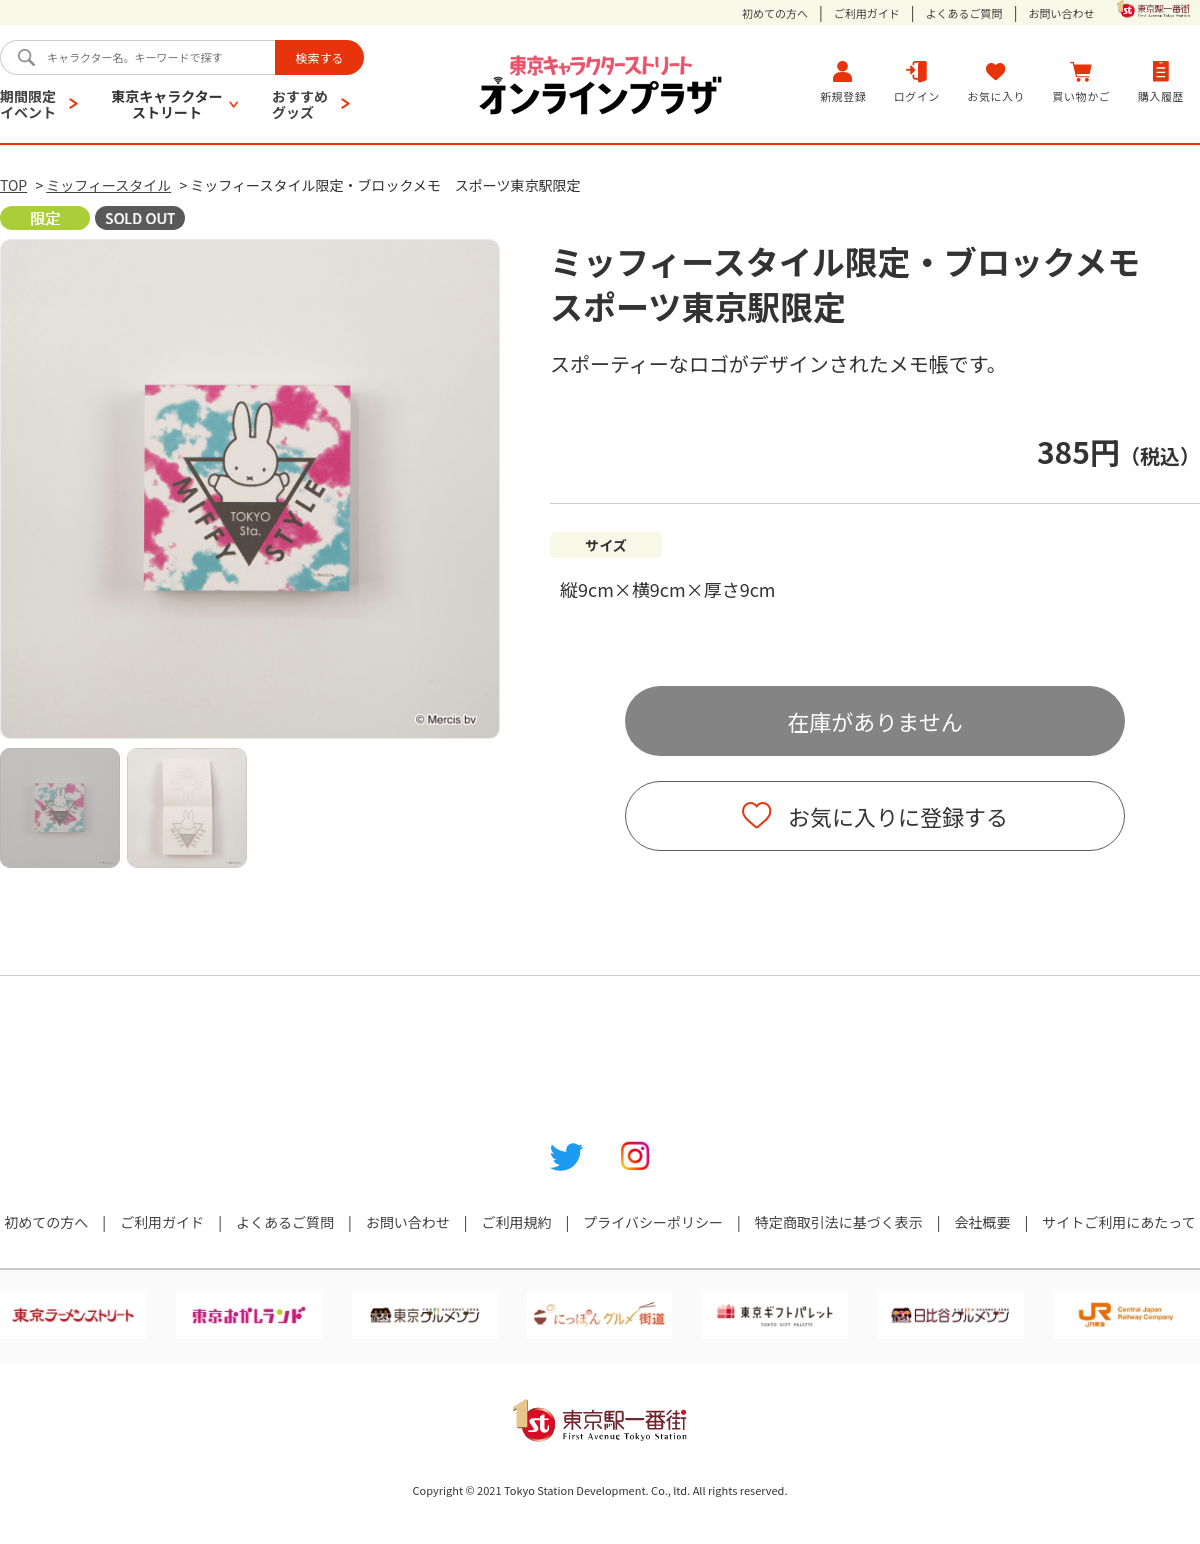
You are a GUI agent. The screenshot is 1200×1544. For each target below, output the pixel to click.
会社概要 (983, 1222)
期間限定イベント (28, 104)
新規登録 (843, 81)
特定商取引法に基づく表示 (839, 1222)
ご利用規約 (516, 1222)
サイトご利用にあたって (1118, 1222)
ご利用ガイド (867, 13)
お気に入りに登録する (898, 816)
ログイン (917, 81)
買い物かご (1082, 81)
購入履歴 (1161, 81)
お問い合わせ (1061, 13)
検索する (319, 57)
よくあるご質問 (964, 13)
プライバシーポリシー (653, 1222)
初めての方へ (775, 13)
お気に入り (996, 81)
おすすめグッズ (300, 104)
